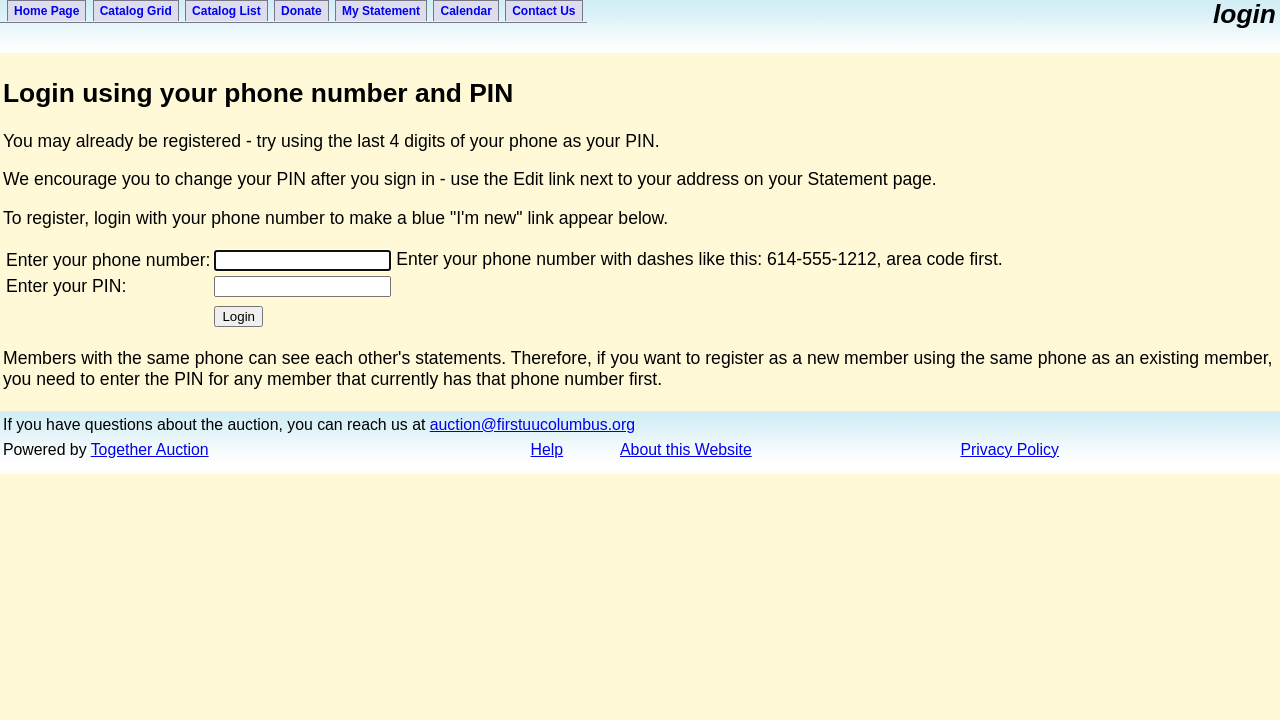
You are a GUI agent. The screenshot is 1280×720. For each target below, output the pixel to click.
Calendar (465, 11)
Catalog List (226, 11)
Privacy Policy (1009, 449)
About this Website (686, 449)
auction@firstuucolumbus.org (532, 424)
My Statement (381, 11)
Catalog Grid (136, 11)
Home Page (46, 11)
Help (547, 449)
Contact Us (543, 11)
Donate (301, 11)
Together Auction (150, 449)
